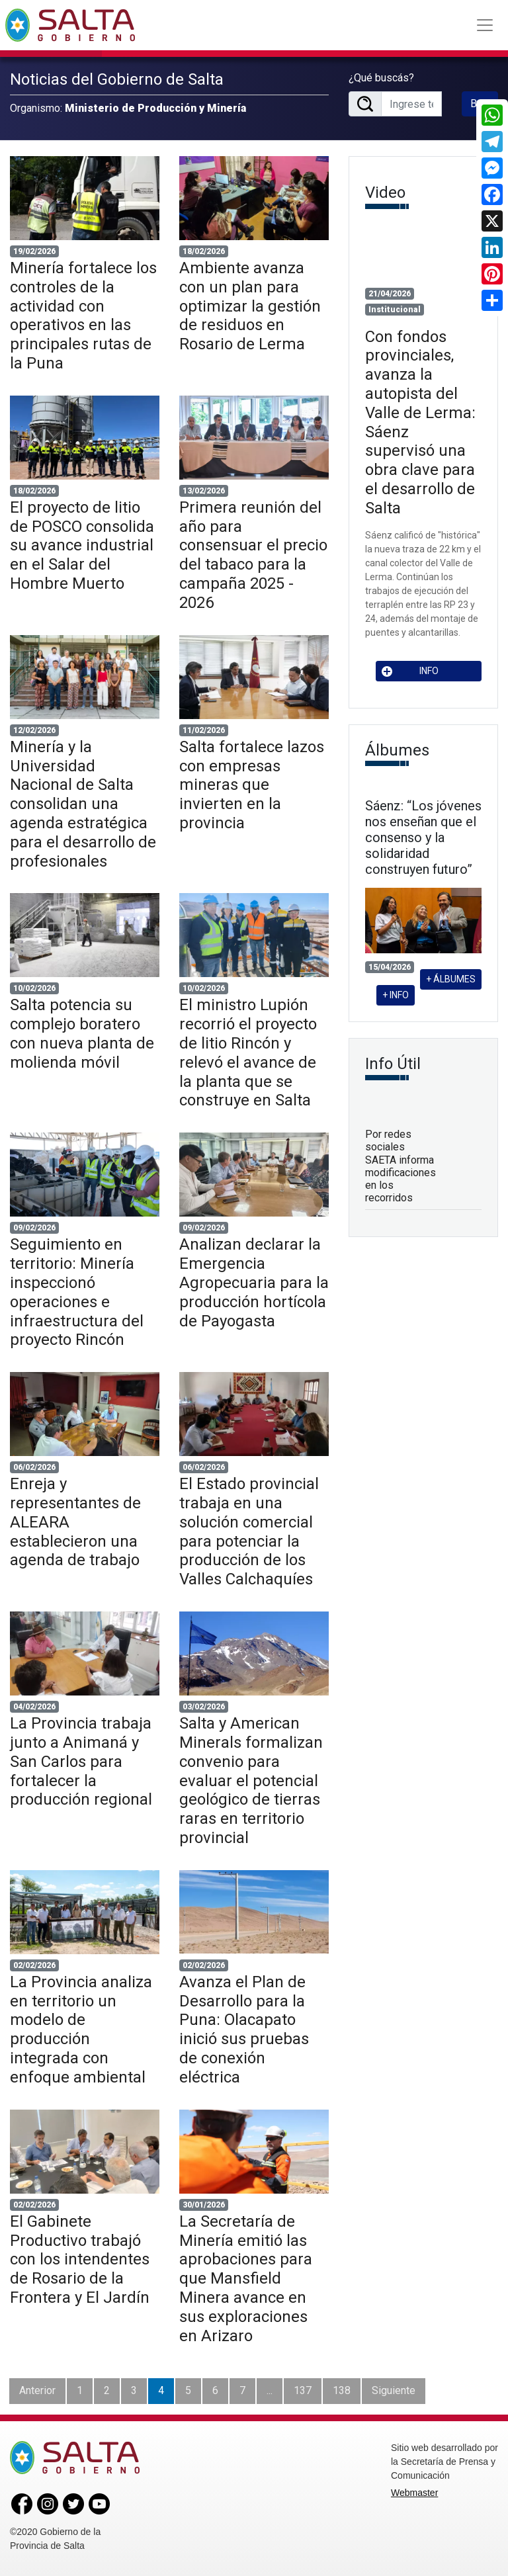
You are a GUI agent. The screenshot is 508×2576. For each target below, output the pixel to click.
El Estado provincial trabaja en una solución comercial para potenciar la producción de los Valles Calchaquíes (249, 1531)
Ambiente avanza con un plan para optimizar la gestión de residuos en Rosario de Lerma (250, 306)
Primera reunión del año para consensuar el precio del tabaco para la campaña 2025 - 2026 (253, 555)
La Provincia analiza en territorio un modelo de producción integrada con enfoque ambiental (81, 2029)
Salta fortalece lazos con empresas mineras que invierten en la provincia (251, 785)
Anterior (37, 2390)
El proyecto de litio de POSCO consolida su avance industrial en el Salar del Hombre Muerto (82, 545)
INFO (410, 671)
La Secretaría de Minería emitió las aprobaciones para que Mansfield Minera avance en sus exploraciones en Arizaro (245, 2278)
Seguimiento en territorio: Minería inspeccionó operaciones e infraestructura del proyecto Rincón (77, 1292)
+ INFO (395, 995)
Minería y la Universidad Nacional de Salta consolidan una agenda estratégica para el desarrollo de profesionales (83, 804)
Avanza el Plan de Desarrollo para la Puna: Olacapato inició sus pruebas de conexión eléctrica (244, 2029)
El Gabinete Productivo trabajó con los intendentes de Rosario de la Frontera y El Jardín (79, 2259)
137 (303, 2390)
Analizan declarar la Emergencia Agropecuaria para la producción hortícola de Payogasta (254, 1282)
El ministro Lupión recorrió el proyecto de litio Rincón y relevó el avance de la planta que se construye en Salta (248, 1052)
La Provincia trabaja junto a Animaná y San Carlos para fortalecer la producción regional (81, 1761)
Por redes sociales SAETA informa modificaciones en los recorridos (400, 1166)
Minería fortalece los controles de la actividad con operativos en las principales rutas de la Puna (83, 315)
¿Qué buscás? (381, 77)
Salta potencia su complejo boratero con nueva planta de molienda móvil (82, 1033)
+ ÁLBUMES (451, 979)
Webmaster (414, 2492)
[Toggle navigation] (485, 25)
